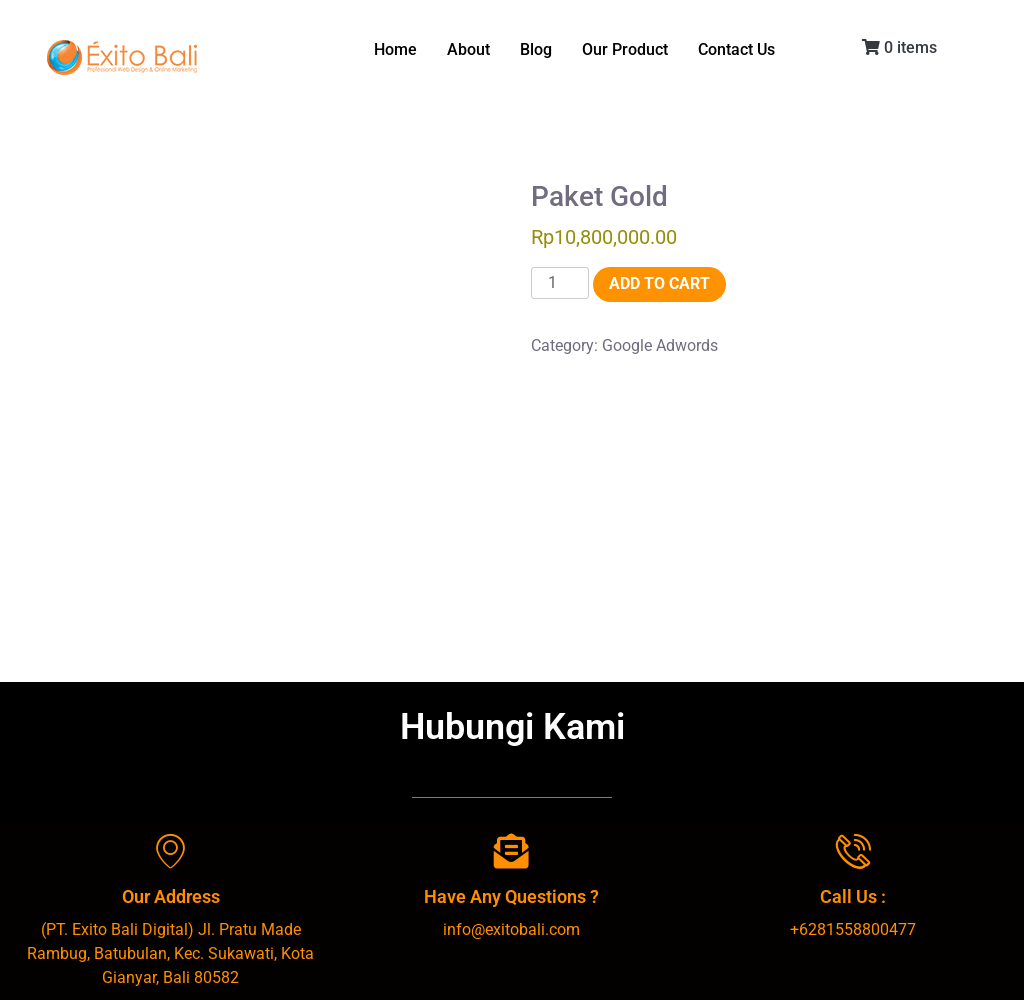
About (468, 49)
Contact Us (736, 49)
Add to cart (659, 283)
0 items (899, 47)
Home (395, 49)
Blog (536, 49)
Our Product (625, 49)
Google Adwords (660, 345)
